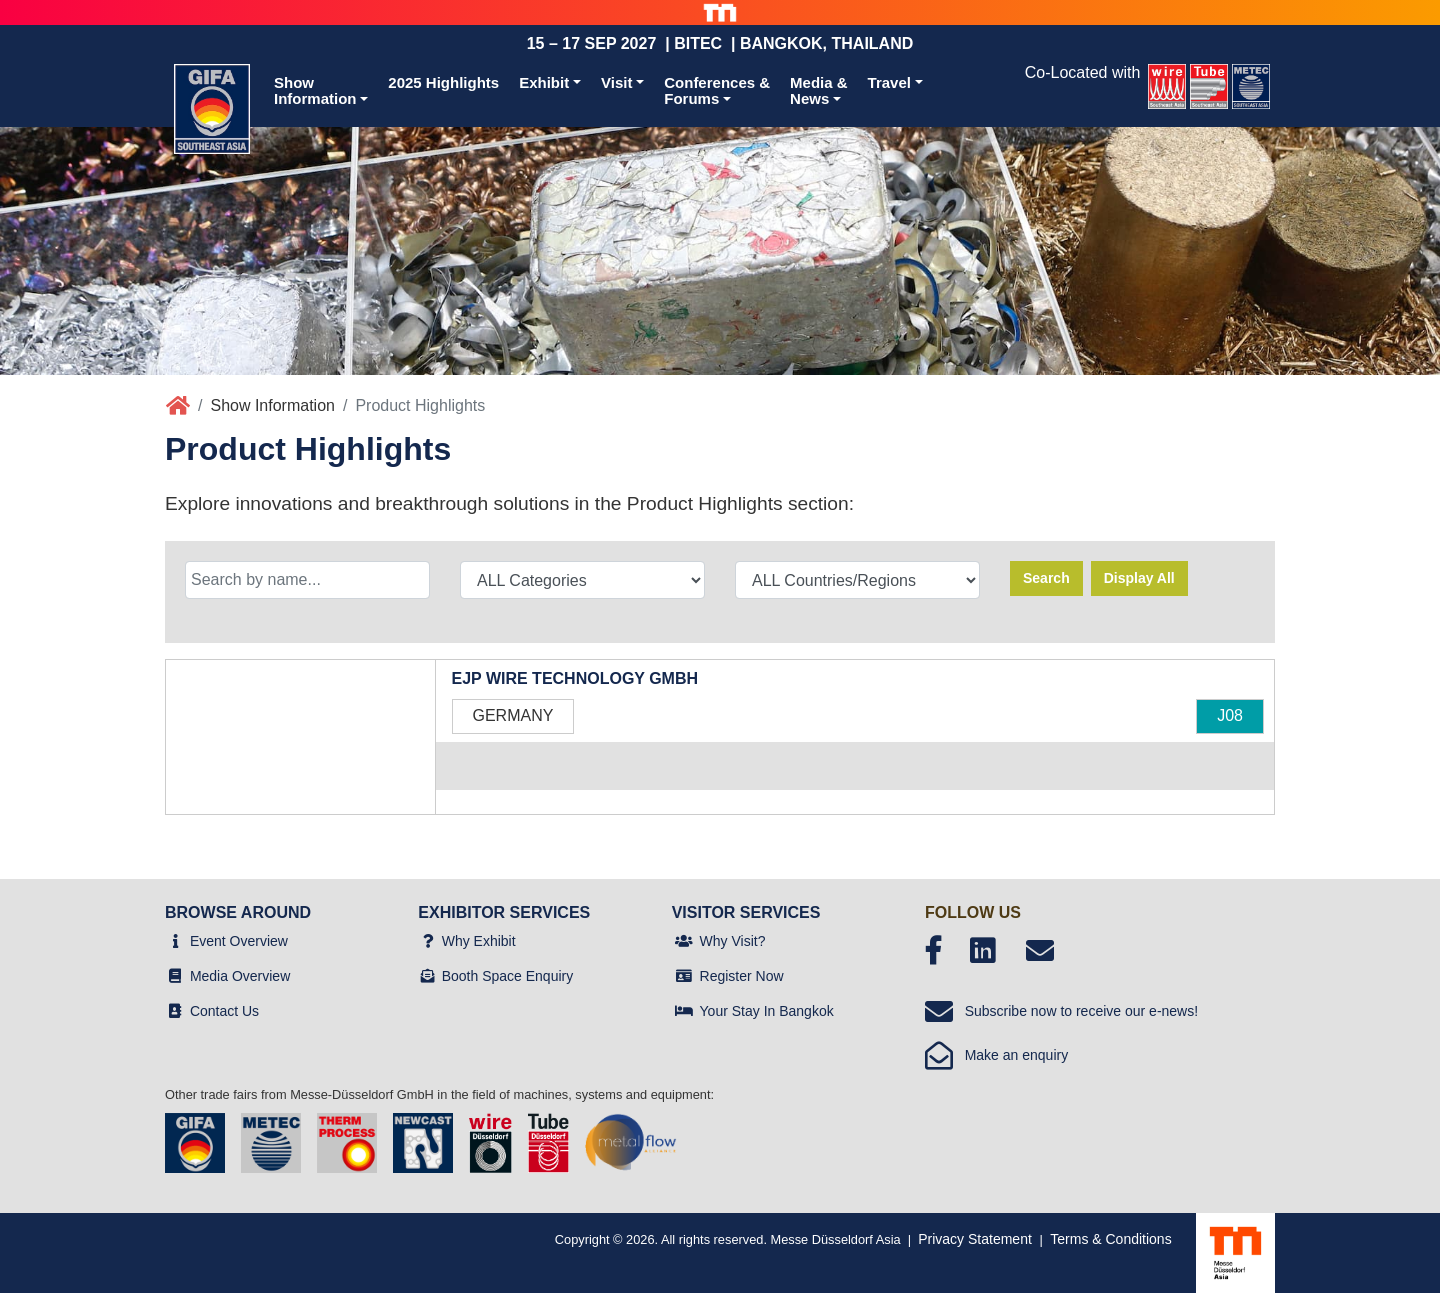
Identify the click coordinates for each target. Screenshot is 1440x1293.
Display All (1139, 578)
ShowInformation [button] (315, 91)
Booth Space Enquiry (508, 976)
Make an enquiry (996, 1055)
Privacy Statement (975, 1239)
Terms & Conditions (1110, 1239)
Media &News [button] (819, 91)
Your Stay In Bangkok (767, 1011)
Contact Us (224, 1011)
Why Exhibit (479, 941)
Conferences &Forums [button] (717, 91)
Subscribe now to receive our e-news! (1061, 1011)
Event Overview (239, 941)
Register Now (742, 976)
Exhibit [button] (544, 82)
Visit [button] (616, 82)
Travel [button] (889, 82)
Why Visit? (733, 941)
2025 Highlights (443, 82)
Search (1046, 578)
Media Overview (240, 976)
